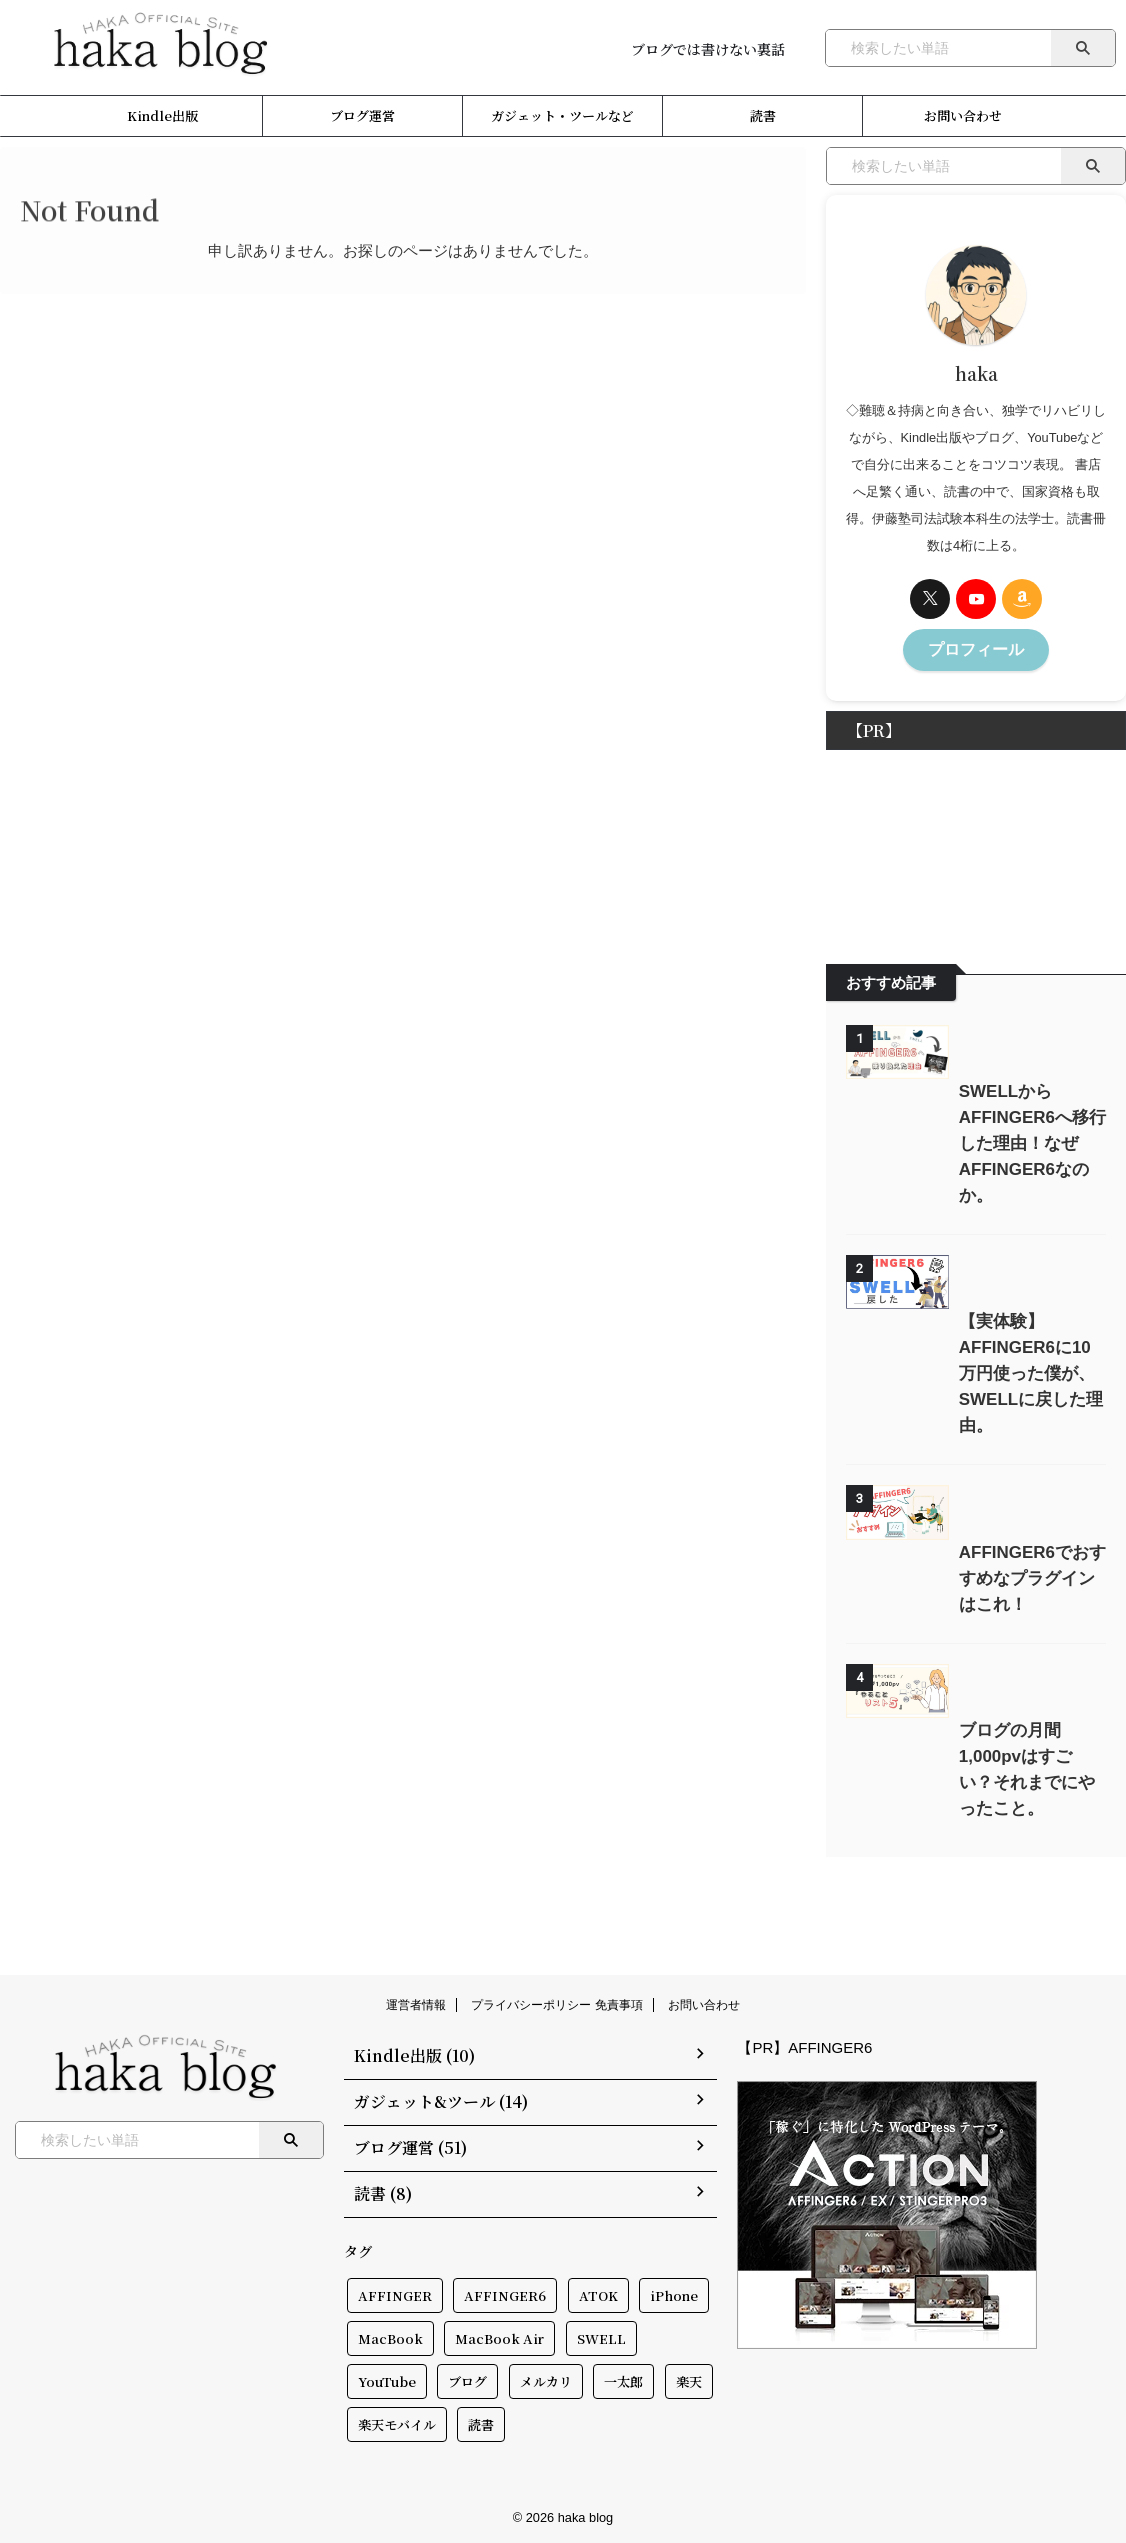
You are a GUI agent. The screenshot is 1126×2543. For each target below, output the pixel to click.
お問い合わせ (963, 115)
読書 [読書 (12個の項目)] (481, 2421)
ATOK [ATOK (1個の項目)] (598, 2292)
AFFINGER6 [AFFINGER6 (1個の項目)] (505, 2292)
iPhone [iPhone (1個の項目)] (674, 2292)
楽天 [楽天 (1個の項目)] (689, 2378)
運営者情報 (416, 2008)
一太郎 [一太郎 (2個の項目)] (623, 2378)
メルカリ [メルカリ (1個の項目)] (546, 2378)
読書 (763, 115)
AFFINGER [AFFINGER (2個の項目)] (395, 2292)
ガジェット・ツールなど (562, 115)
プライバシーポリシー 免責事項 (556, 2008)
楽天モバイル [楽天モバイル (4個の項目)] (397, 2421)
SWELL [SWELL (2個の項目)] (601, 2335)
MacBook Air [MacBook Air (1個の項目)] (499, 2335)
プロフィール (976, 647)
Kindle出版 (162, 115)
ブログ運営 (362, 115)
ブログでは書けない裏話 (708, 49)
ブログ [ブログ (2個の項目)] (467, 2378)
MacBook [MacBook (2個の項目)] (390, 2335)
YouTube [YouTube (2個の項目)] (387, 2378)
